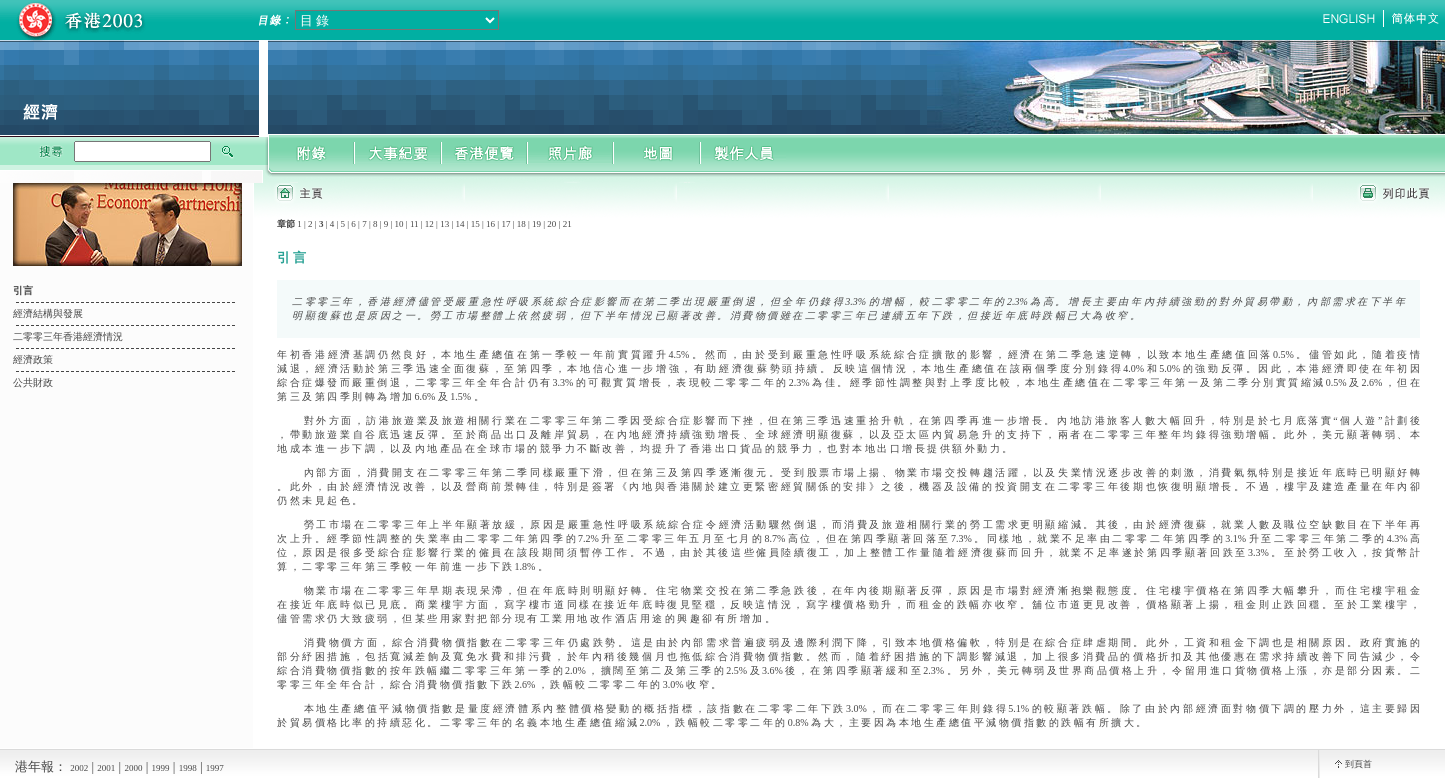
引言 (23, 290)
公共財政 (33, 382)
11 (414, 224)
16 (490, 224)
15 (475, 224)
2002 (79, 768)
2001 (106, 768)
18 (521, 224)
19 (536, 224)
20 (551, 224)
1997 (215, 768)
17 (505, 224)
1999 (161, 768)
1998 (188, 768)
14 (459, 224)
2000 (133, 768)
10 (399, 224)
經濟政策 (33, 359)
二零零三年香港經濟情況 (68, 336)
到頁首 (1358, 764)
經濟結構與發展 (48, 313)
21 (567, 224)
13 (444, 224)
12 (429, 224)
